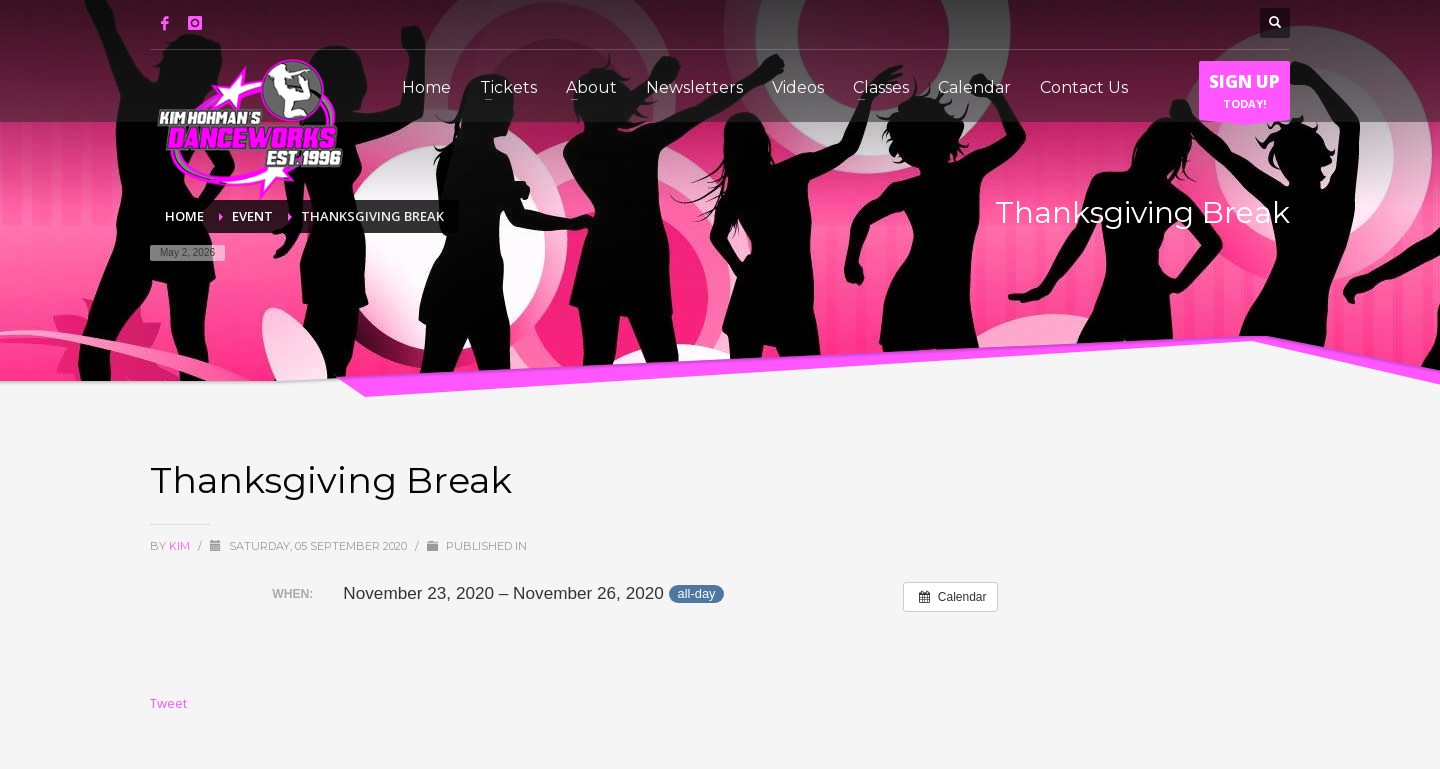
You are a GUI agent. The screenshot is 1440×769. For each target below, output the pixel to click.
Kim (181, 546)
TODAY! (1244, 95)
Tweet (168, 703)
